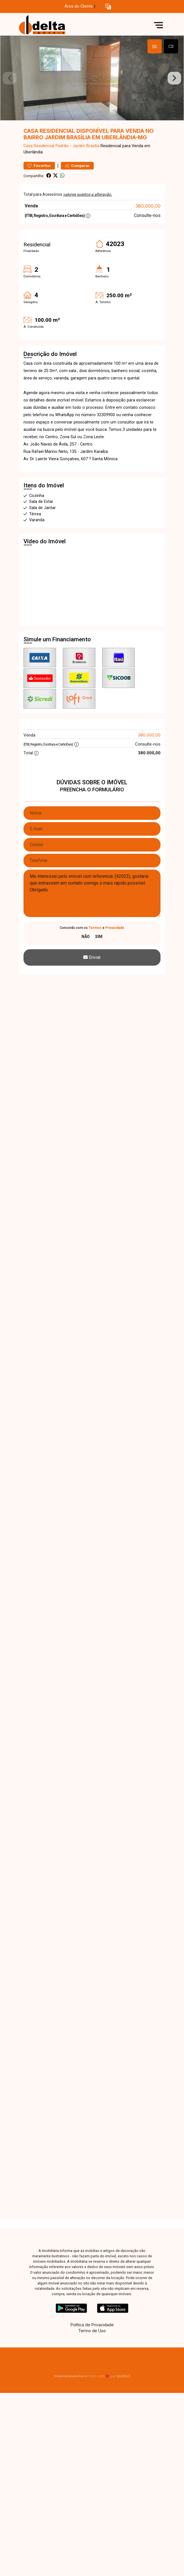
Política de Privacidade (92, 2324)
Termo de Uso (92, 2330)
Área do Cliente (79, 6)
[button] (108, 6)
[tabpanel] (92, 78)
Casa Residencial (38, 146)
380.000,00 (148, 206)
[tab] (154, 46)
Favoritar (39, 166)
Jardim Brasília (85, 146)
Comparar (77, 166)
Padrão (62, 146)
